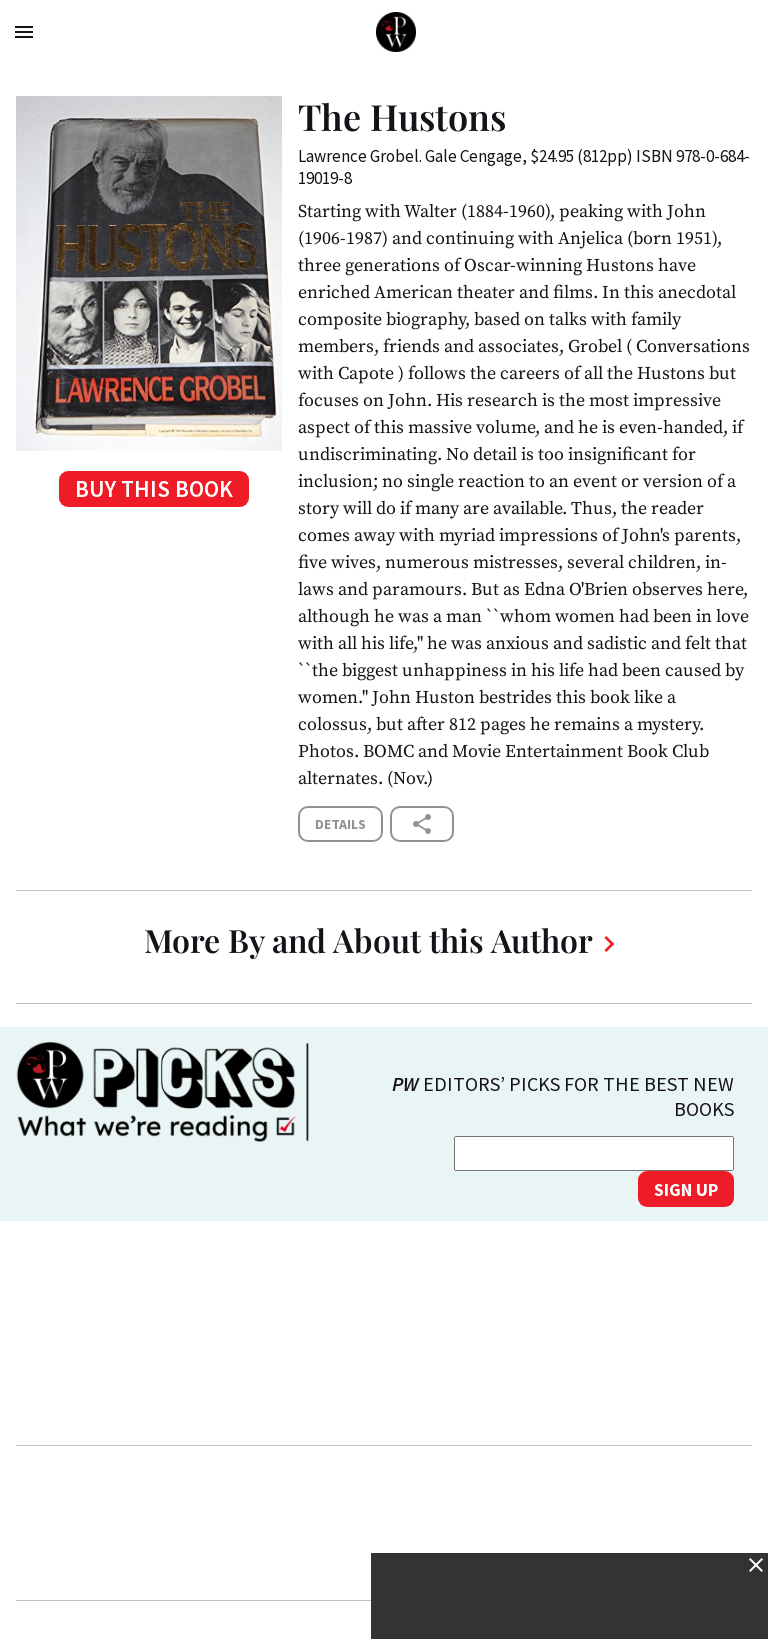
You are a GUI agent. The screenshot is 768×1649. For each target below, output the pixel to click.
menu (24, 32)
